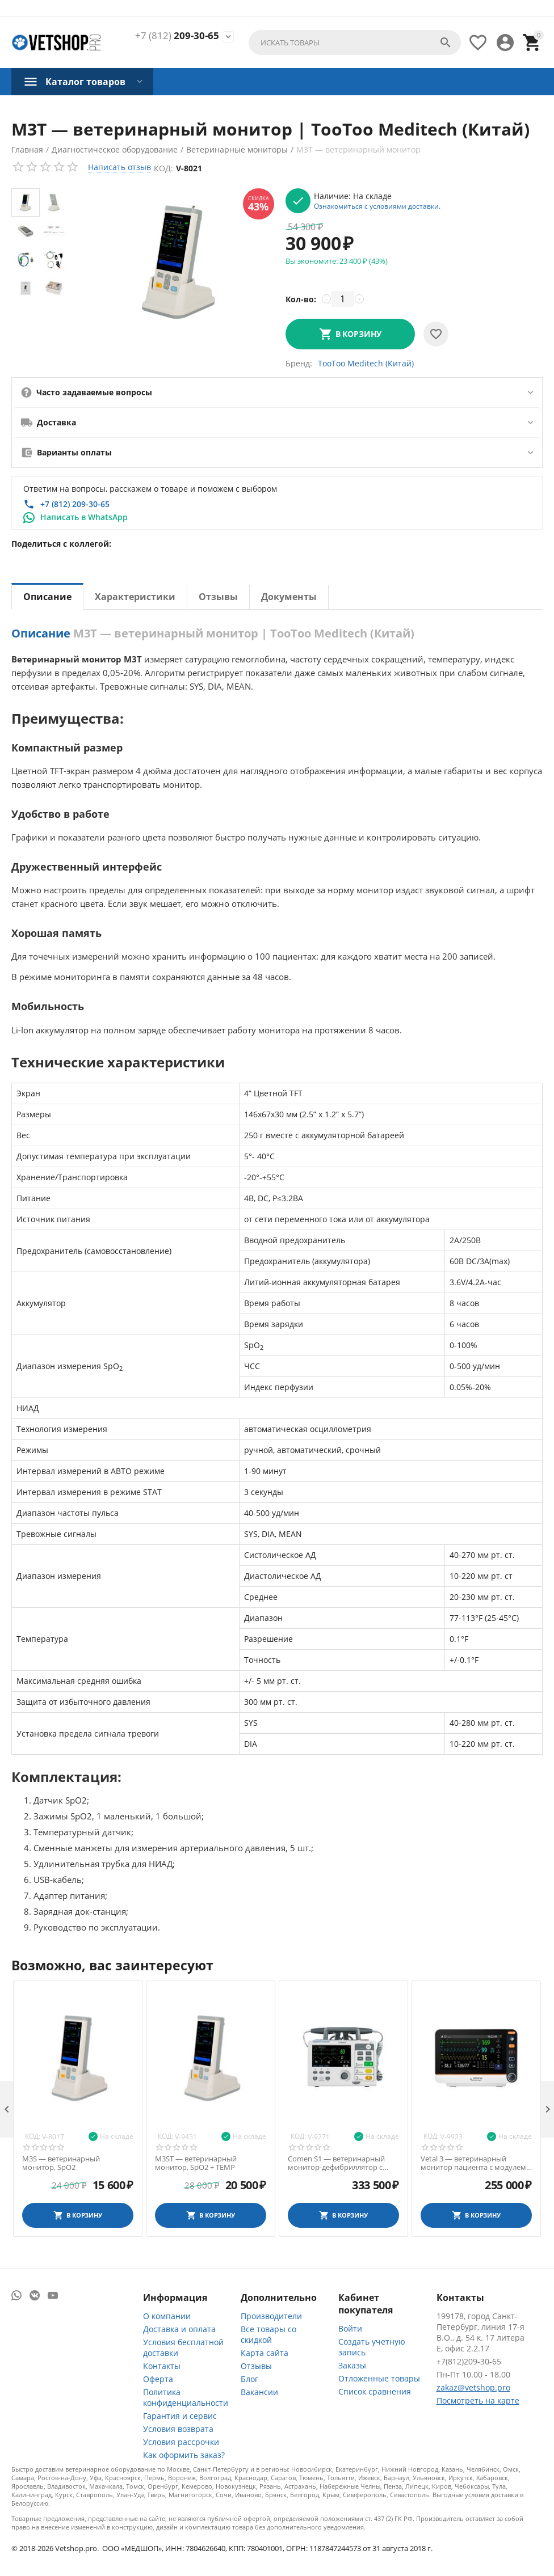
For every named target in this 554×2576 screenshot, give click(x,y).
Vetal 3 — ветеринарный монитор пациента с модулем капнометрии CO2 (473, 2163)
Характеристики (135, 596)
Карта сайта (264, 2352)
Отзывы (218, 596)
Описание (47, 596)
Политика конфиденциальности (185, 2397)
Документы (289, 596)
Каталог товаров (85, 81)
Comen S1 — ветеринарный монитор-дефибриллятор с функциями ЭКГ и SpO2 (336, 2163)
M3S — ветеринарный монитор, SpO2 (61, 2163)
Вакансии (259, 2392)
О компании (167, 2316)
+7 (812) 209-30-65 (75, 504)
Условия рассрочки (181, 2441)
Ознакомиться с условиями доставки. (377, 205)
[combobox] (355, 42)
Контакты (162, 2365)
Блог (249, 2379)
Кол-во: (301, 299)
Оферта (158, 2379)
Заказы (352, 2365)
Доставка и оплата (179, 2329)
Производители (271, 2316)
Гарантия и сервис (180, 2415)
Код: (163, 168)
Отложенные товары (379, 2378)
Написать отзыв (119, 167)
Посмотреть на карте (478, 2400)
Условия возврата (178, 2428)
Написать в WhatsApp (84, 517)
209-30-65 (177, 35)
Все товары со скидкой (268, 2334)
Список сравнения (374, 2391)
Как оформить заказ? (184, 2455)
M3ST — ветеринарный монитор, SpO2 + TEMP (196, 2163)
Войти (350, 2328)
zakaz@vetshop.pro (473, 2387)
